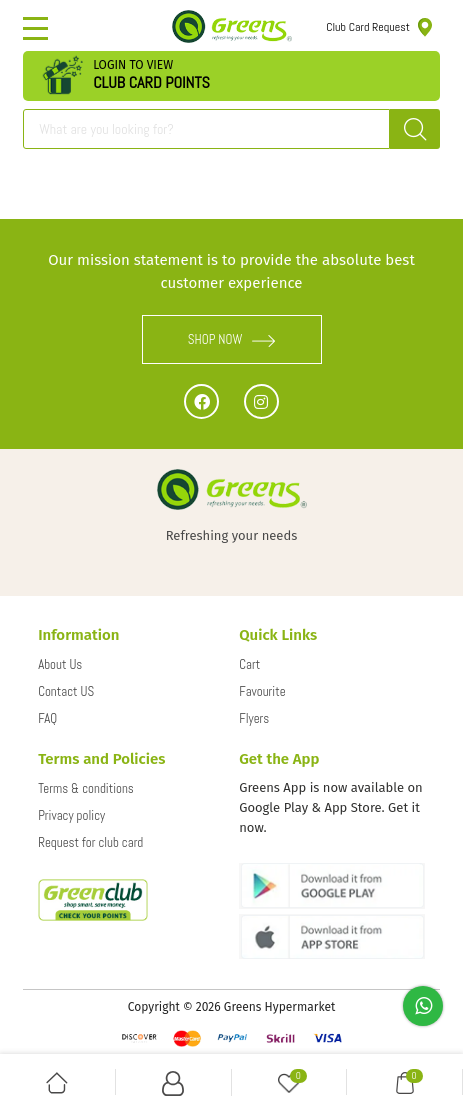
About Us (60, 664)
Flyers (254, 718)
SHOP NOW (232, 339)
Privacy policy (71, 815)
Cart (249, 664)
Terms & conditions (86, 788)
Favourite (262, 691)
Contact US (66, 691)
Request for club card (90, 842)
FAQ (47, 718)
